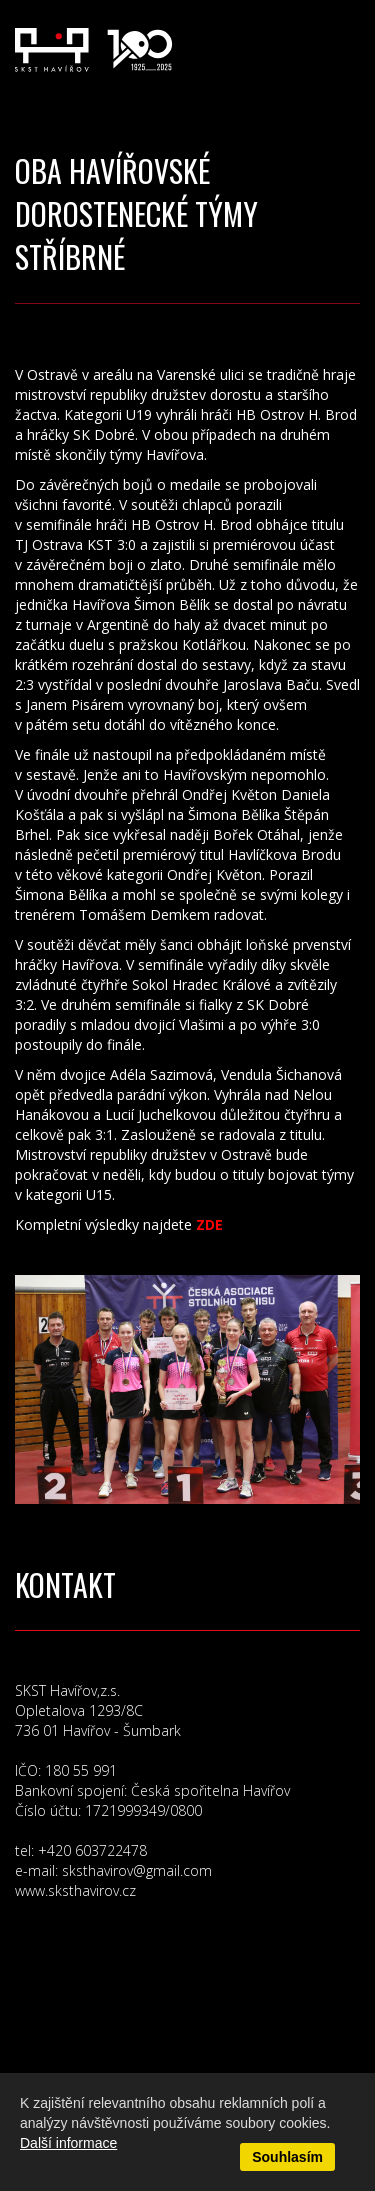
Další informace (68, 2143)
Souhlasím (287, 2157)
